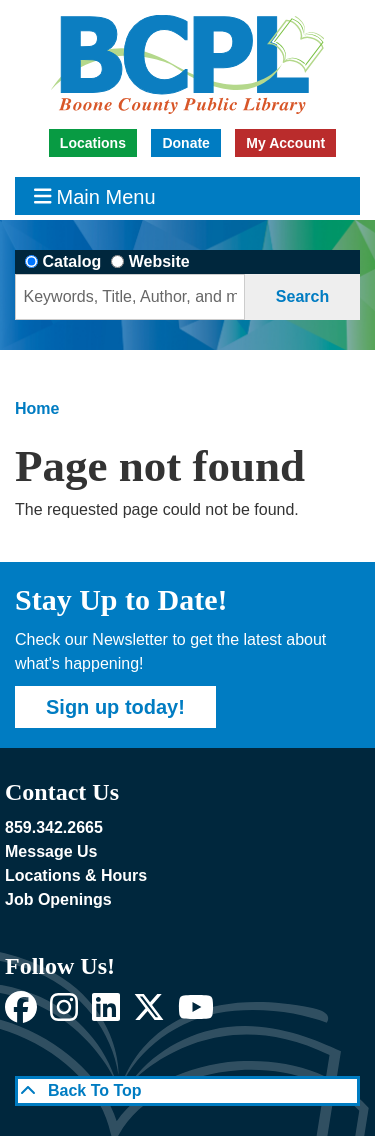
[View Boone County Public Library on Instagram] (64, 1013)
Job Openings (58, 899)
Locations (93, 143)
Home (37, 408)
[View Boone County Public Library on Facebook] (21, 1013)
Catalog (72, 261)
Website (159, 261)
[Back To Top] (187, 1091)
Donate (185, 143)
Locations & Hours (76, 875)
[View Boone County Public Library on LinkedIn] (106, 1013)
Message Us (51, 851)
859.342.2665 (54, 827)
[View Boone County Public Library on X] (149, 1013)
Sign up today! (115, 707)
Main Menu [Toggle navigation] (95, 196)
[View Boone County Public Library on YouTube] (196, 1013)
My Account (285, 143)
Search (302, 296)
